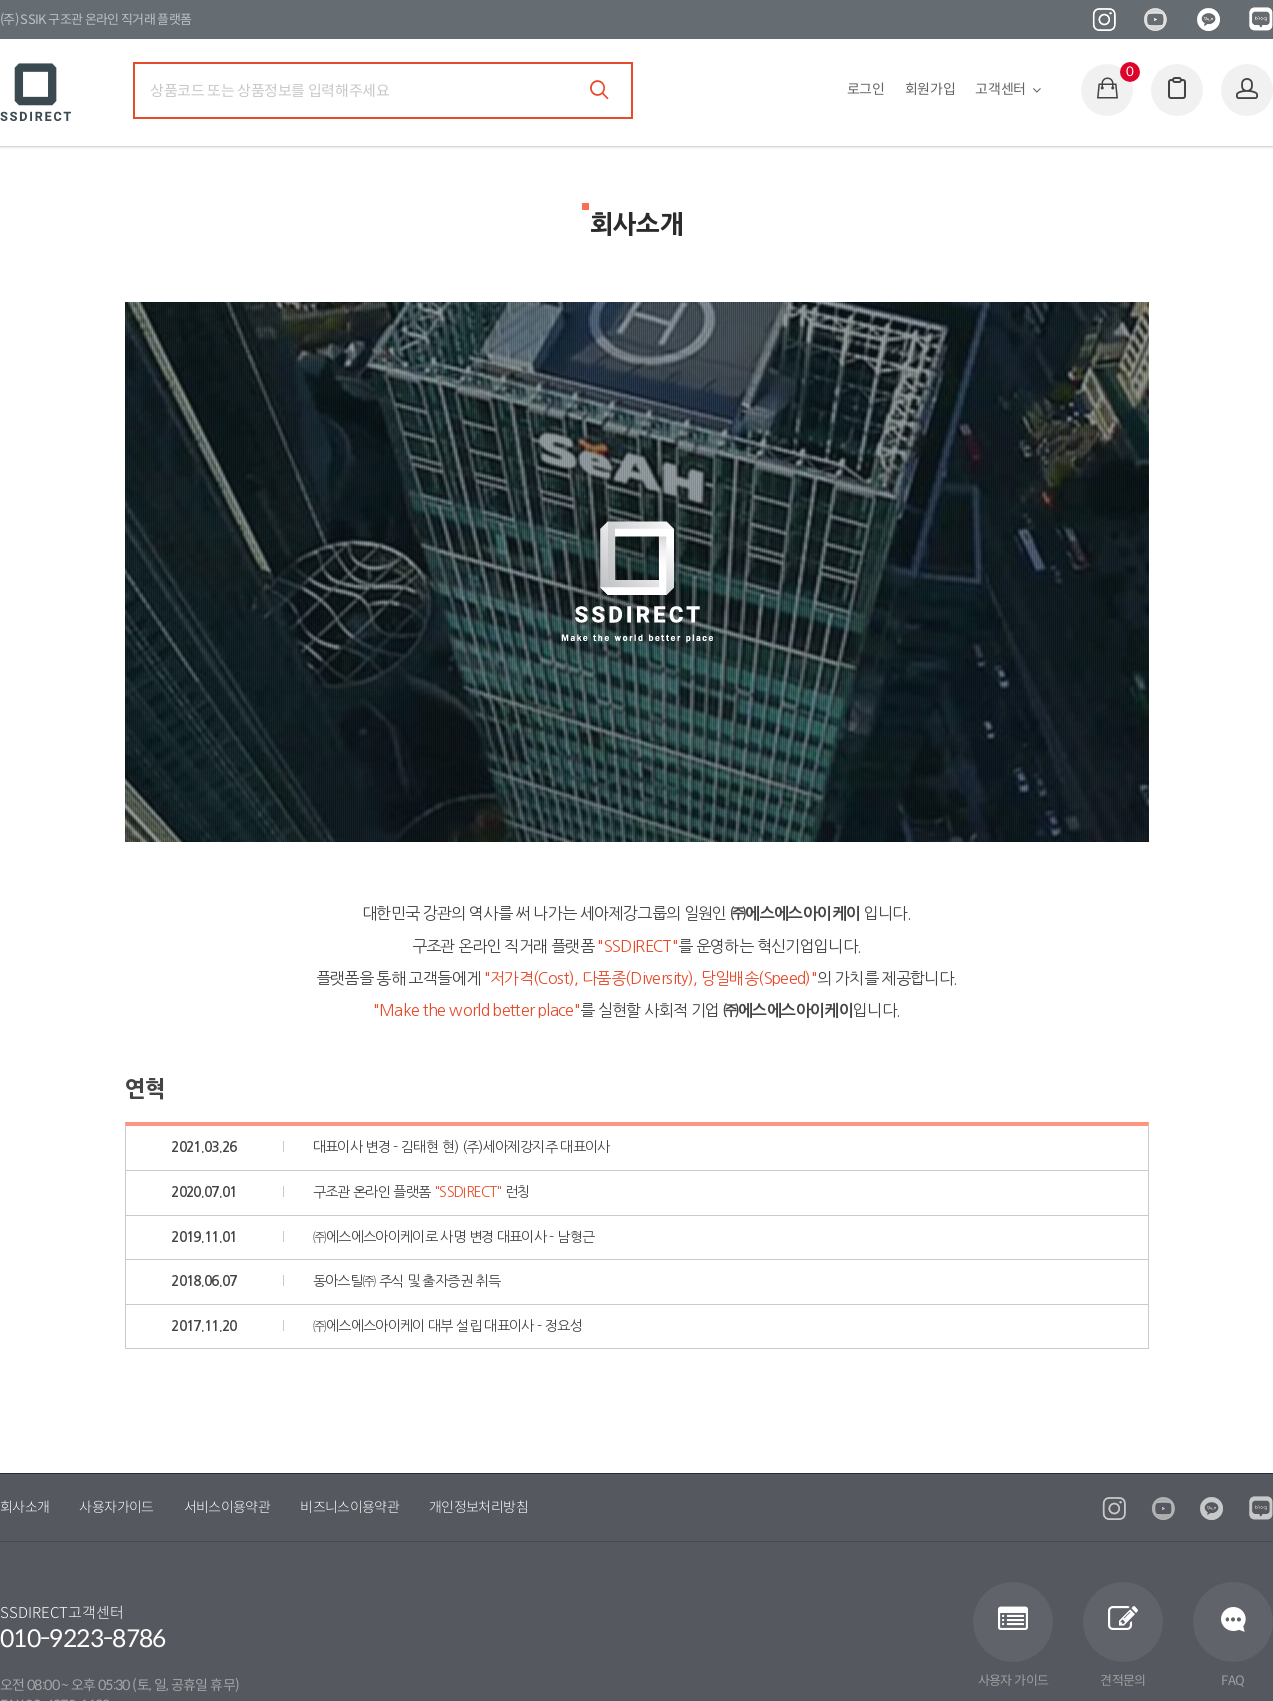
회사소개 (24, 1507)
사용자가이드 (116, 1507)
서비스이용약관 (227, 1507)
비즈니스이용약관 (349, 1507)
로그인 (866, 89)
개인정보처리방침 (478, 1507)
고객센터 (1000, 89)
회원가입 (930, 89)
